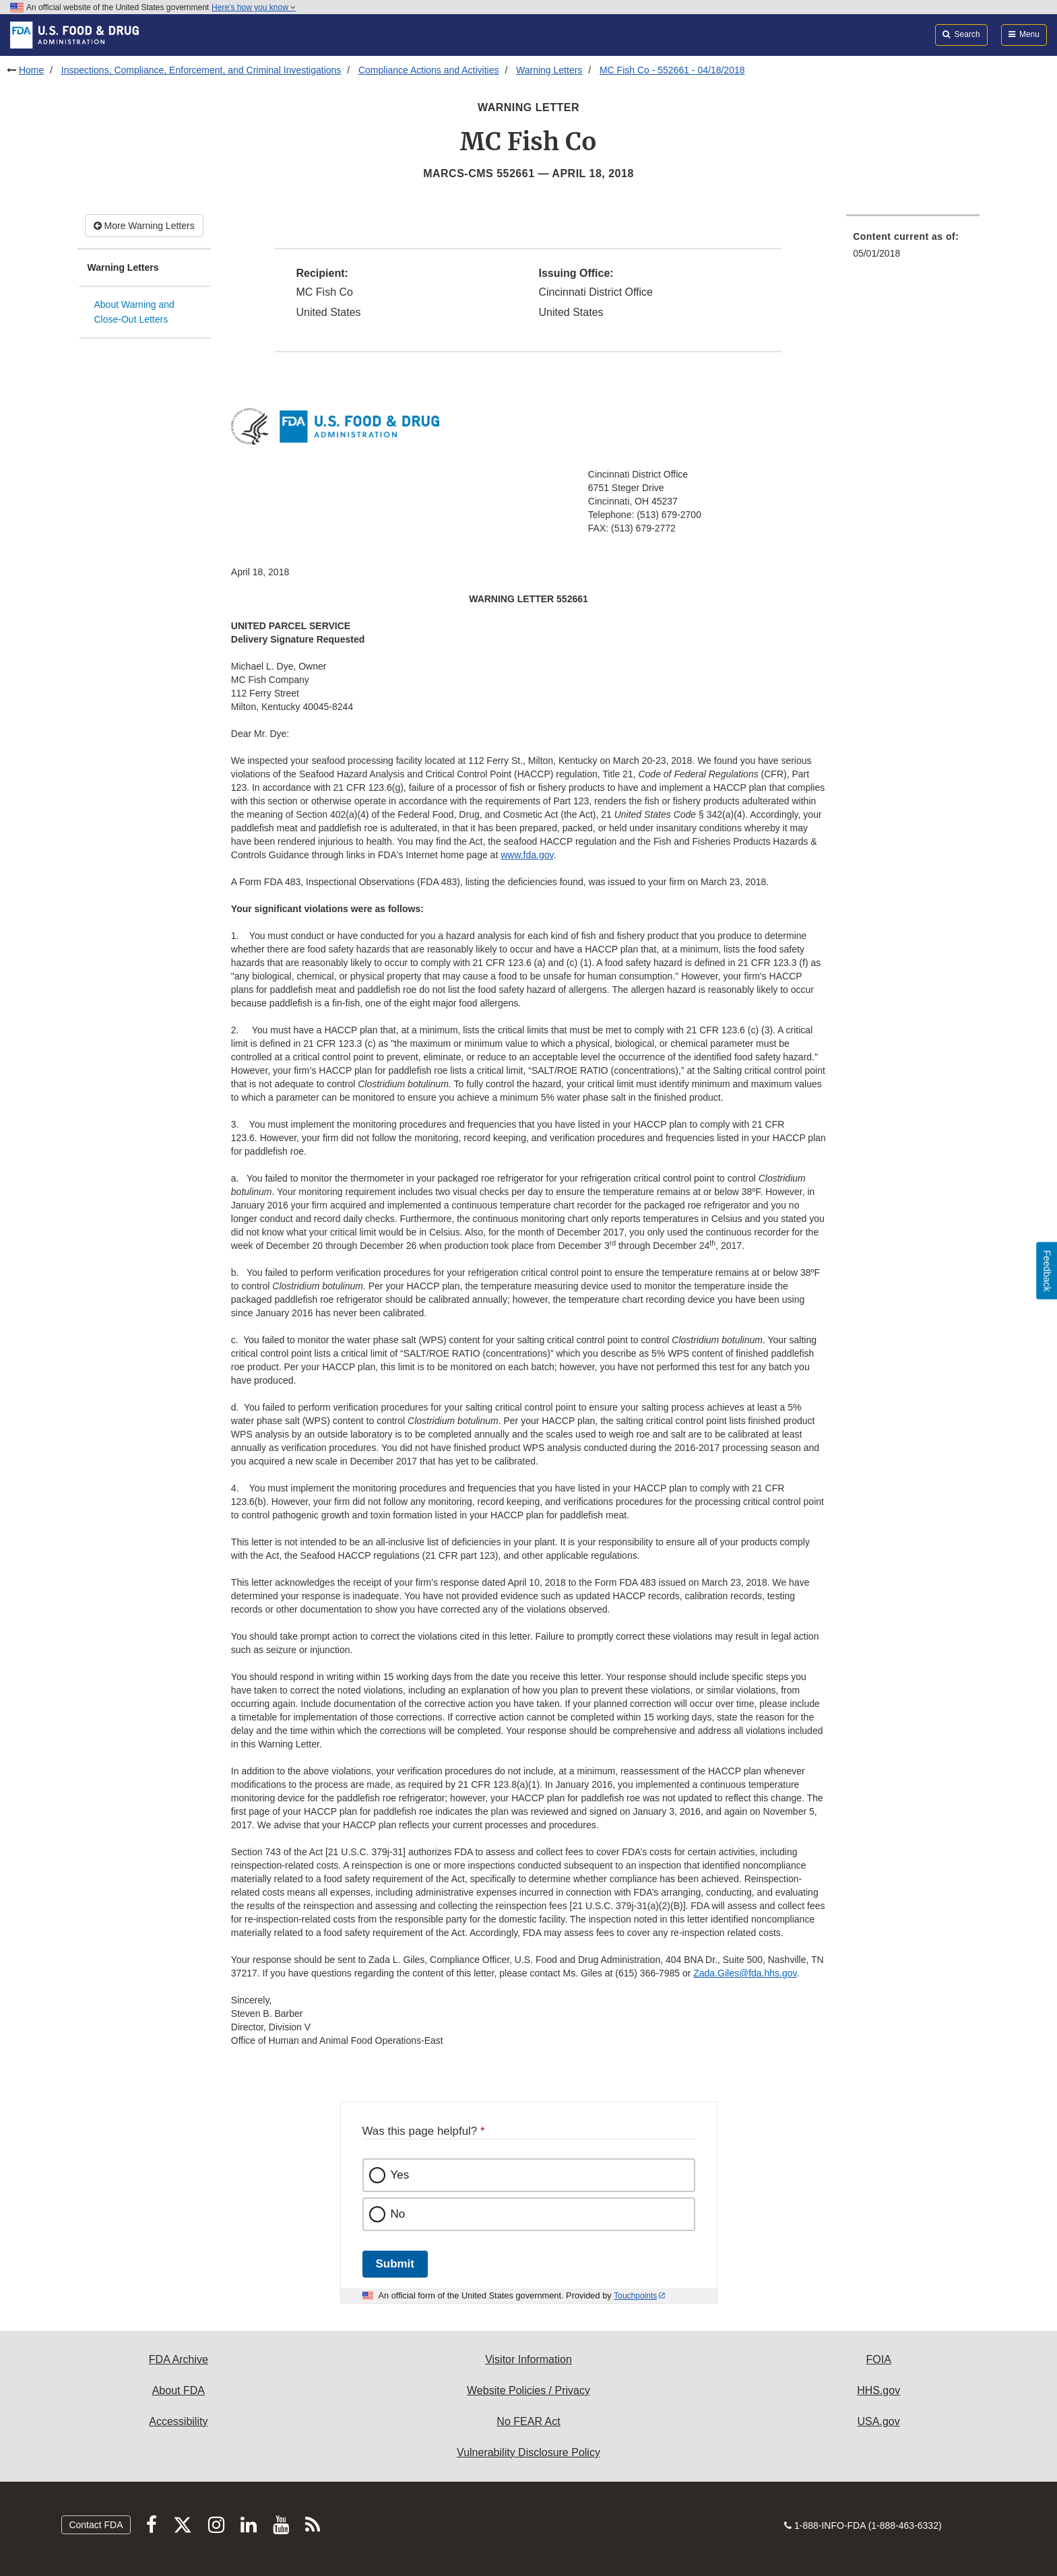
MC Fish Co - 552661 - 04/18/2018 (672, 70)
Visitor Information (528, 2359)
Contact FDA (96, 2524)
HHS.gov (878, 2390)
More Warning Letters (144, 225)
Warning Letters (549, 70)
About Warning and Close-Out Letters (134, 312)
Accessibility (178, 2421)
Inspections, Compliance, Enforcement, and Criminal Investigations (201, 70)
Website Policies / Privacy (528, 2390)
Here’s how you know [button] (254, 7)
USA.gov (879, 2421)
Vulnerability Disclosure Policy (528, 2452)
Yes (400, 2174)
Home (31, 70)
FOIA (878, 2359)
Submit (395, 2263)
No (398, 2214)
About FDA (178, 2390)
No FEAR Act (528, 2421)
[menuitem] (913, 248)
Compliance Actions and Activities (428, 70)
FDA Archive (178, 2359)
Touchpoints (635, 2295)
